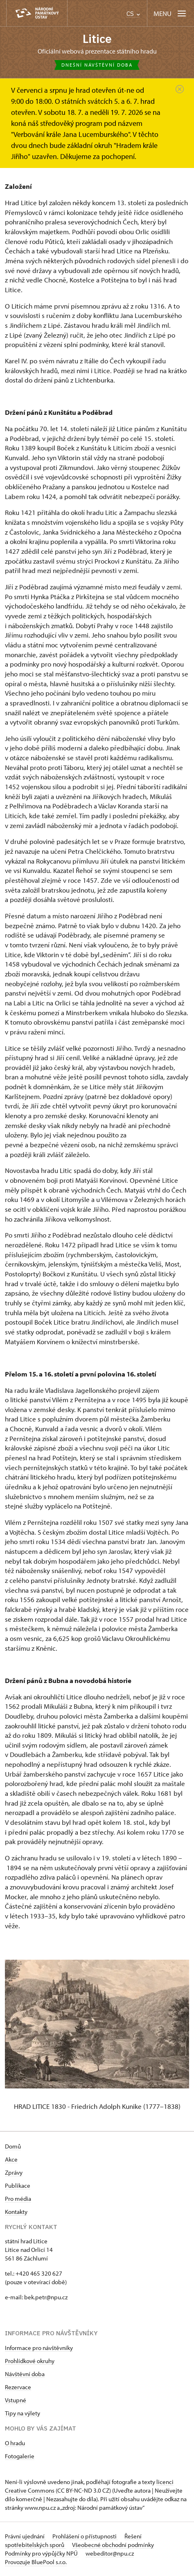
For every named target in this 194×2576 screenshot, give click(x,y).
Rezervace (18, 2387)
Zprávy (14, 2172)
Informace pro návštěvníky (39, 2348)
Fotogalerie (19, 2456)
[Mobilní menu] (170, 13)
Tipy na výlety (22, 2413)
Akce (11, 2159)
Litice (97, 38)
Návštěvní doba (25, 2374)
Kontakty (16, 2212)
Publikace (17, 2185)
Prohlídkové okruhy (29, 2361)
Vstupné (15, 2400)
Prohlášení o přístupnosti (85, 2536)
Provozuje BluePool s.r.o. (36, 2562)
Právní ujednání (25, 2536)
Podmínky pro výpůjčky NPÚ (42, 2553)
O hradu (15, 2443)
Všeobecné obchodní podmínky (113, 2545)
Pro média (18, 2198)
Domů (13, 2146)
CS (133, 14)
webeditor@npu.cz (110, 2553)
